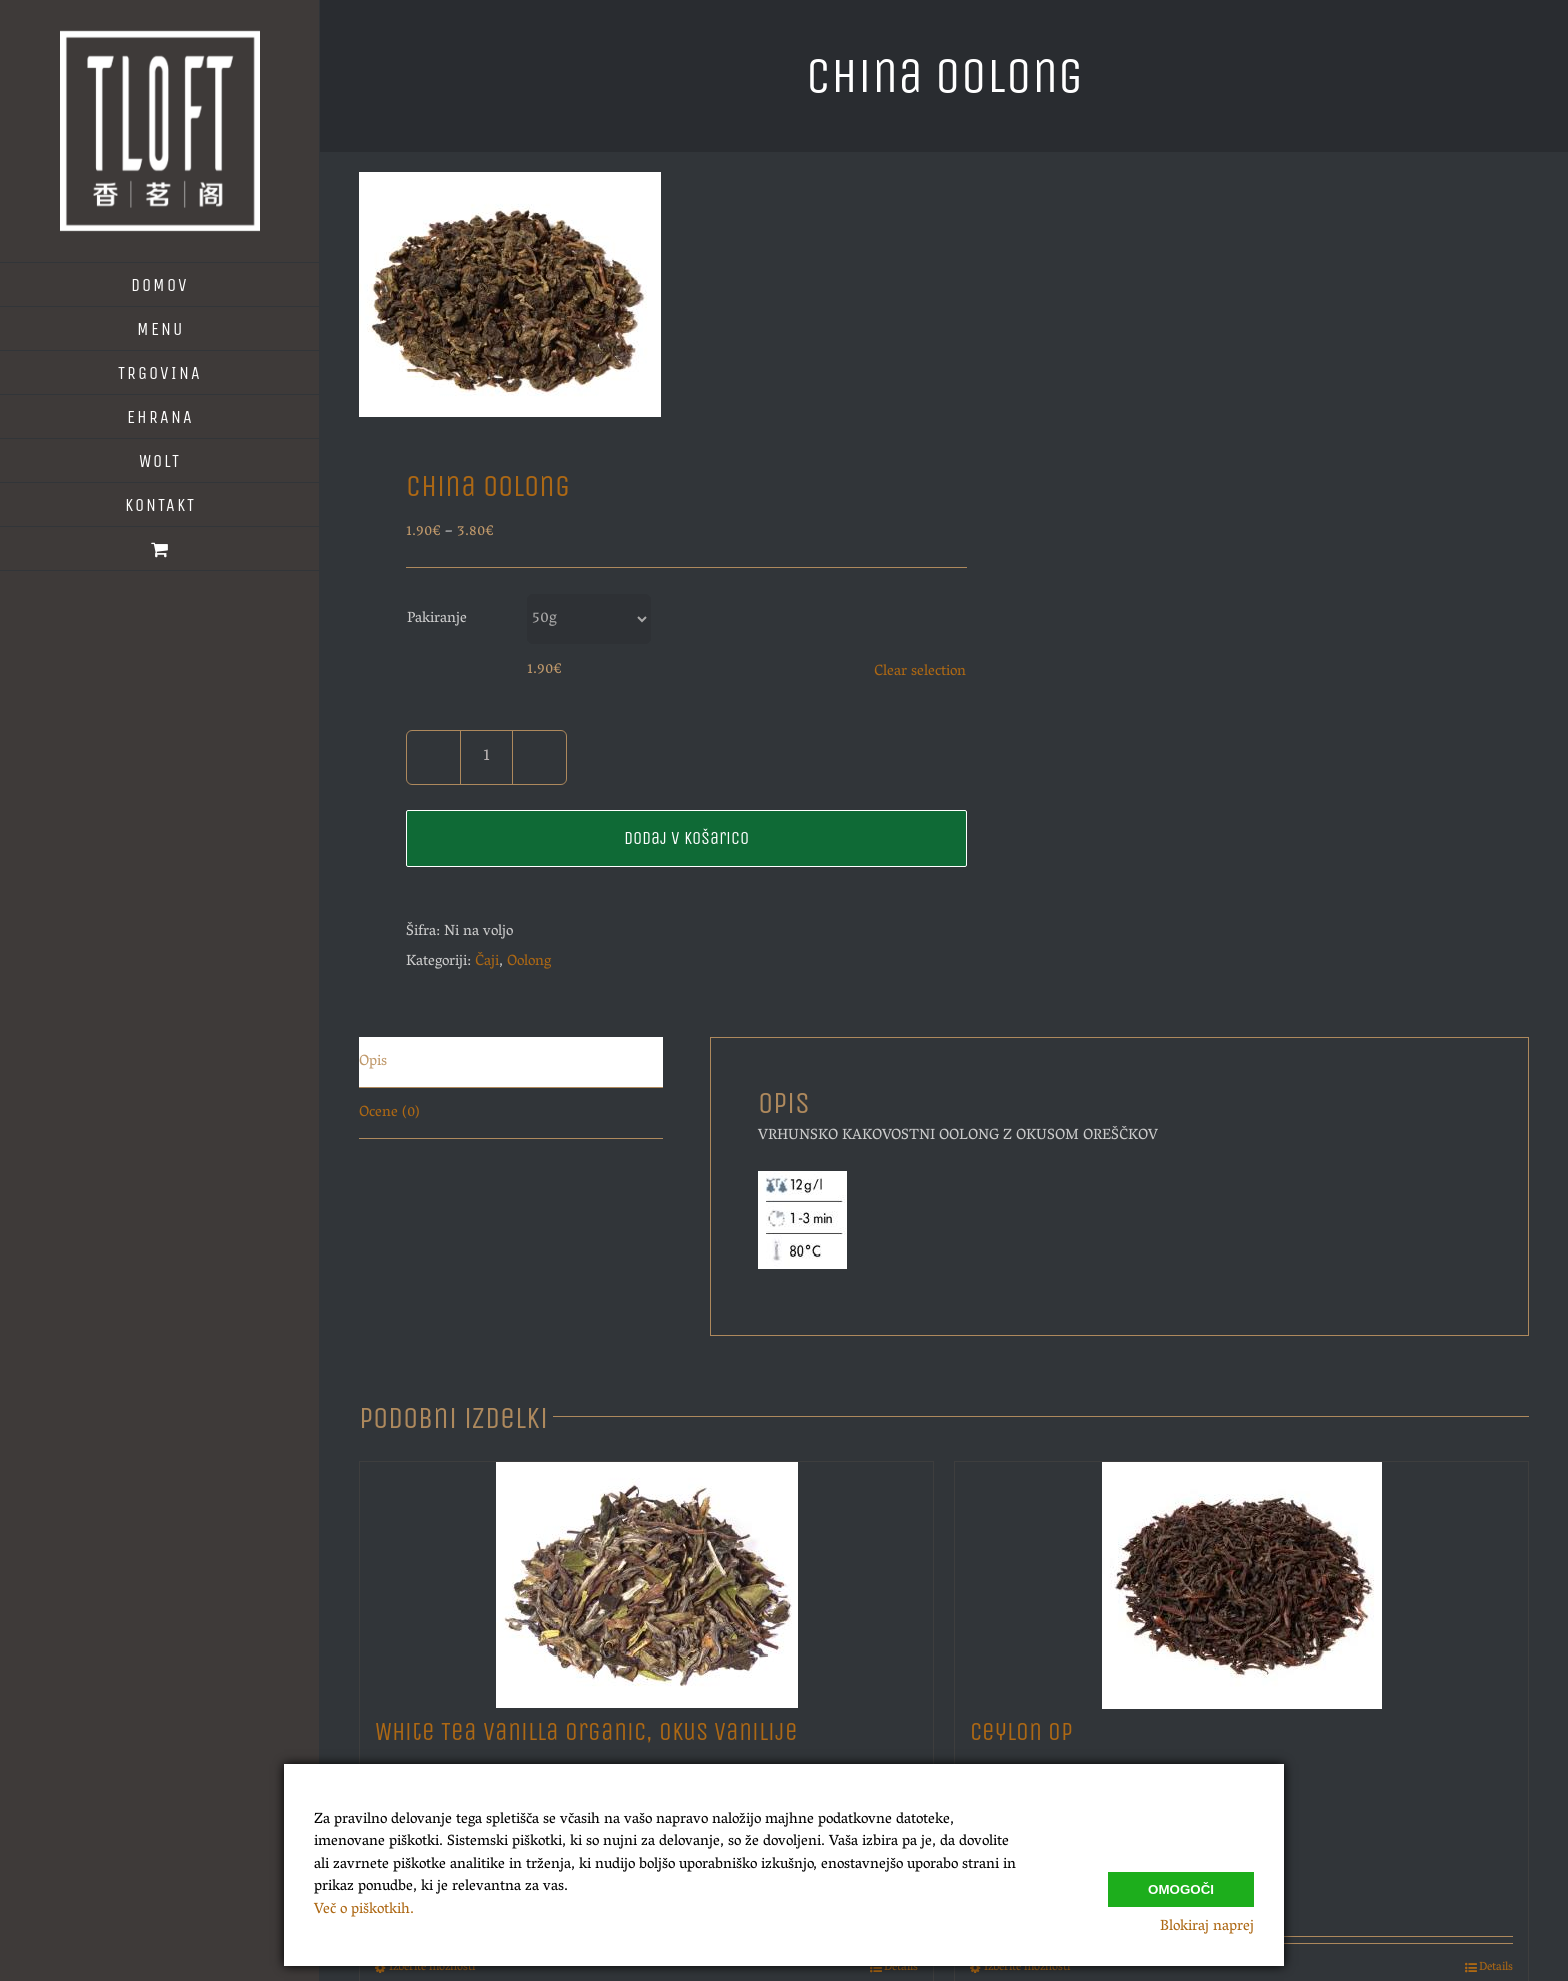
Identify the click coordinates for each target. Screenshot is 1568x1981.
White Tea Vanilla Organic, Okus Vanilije (586, 1732)
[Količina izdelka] (486, 757)
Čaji (487, 962)
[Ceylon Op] (1241, 1579)
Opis (373, 1062)
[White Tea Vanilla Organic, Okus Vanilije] (646, 1579)
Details (901, 1968)
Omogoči (1181, 1885)
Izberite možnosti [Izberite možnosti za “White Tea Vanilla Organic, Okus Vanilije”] (432, 1968)
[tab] (511, 1062)
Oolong (529, 962)
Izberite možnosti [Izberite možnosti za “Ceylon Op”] (1027, 1968)
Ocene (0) (389, 1113)
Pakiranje (437, 619)
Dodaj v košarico (686, 838)
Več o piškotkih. (364, 1910)
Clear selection (920, 672)
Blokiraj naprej (1207, 1927)
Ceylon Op (1021, 1732)
